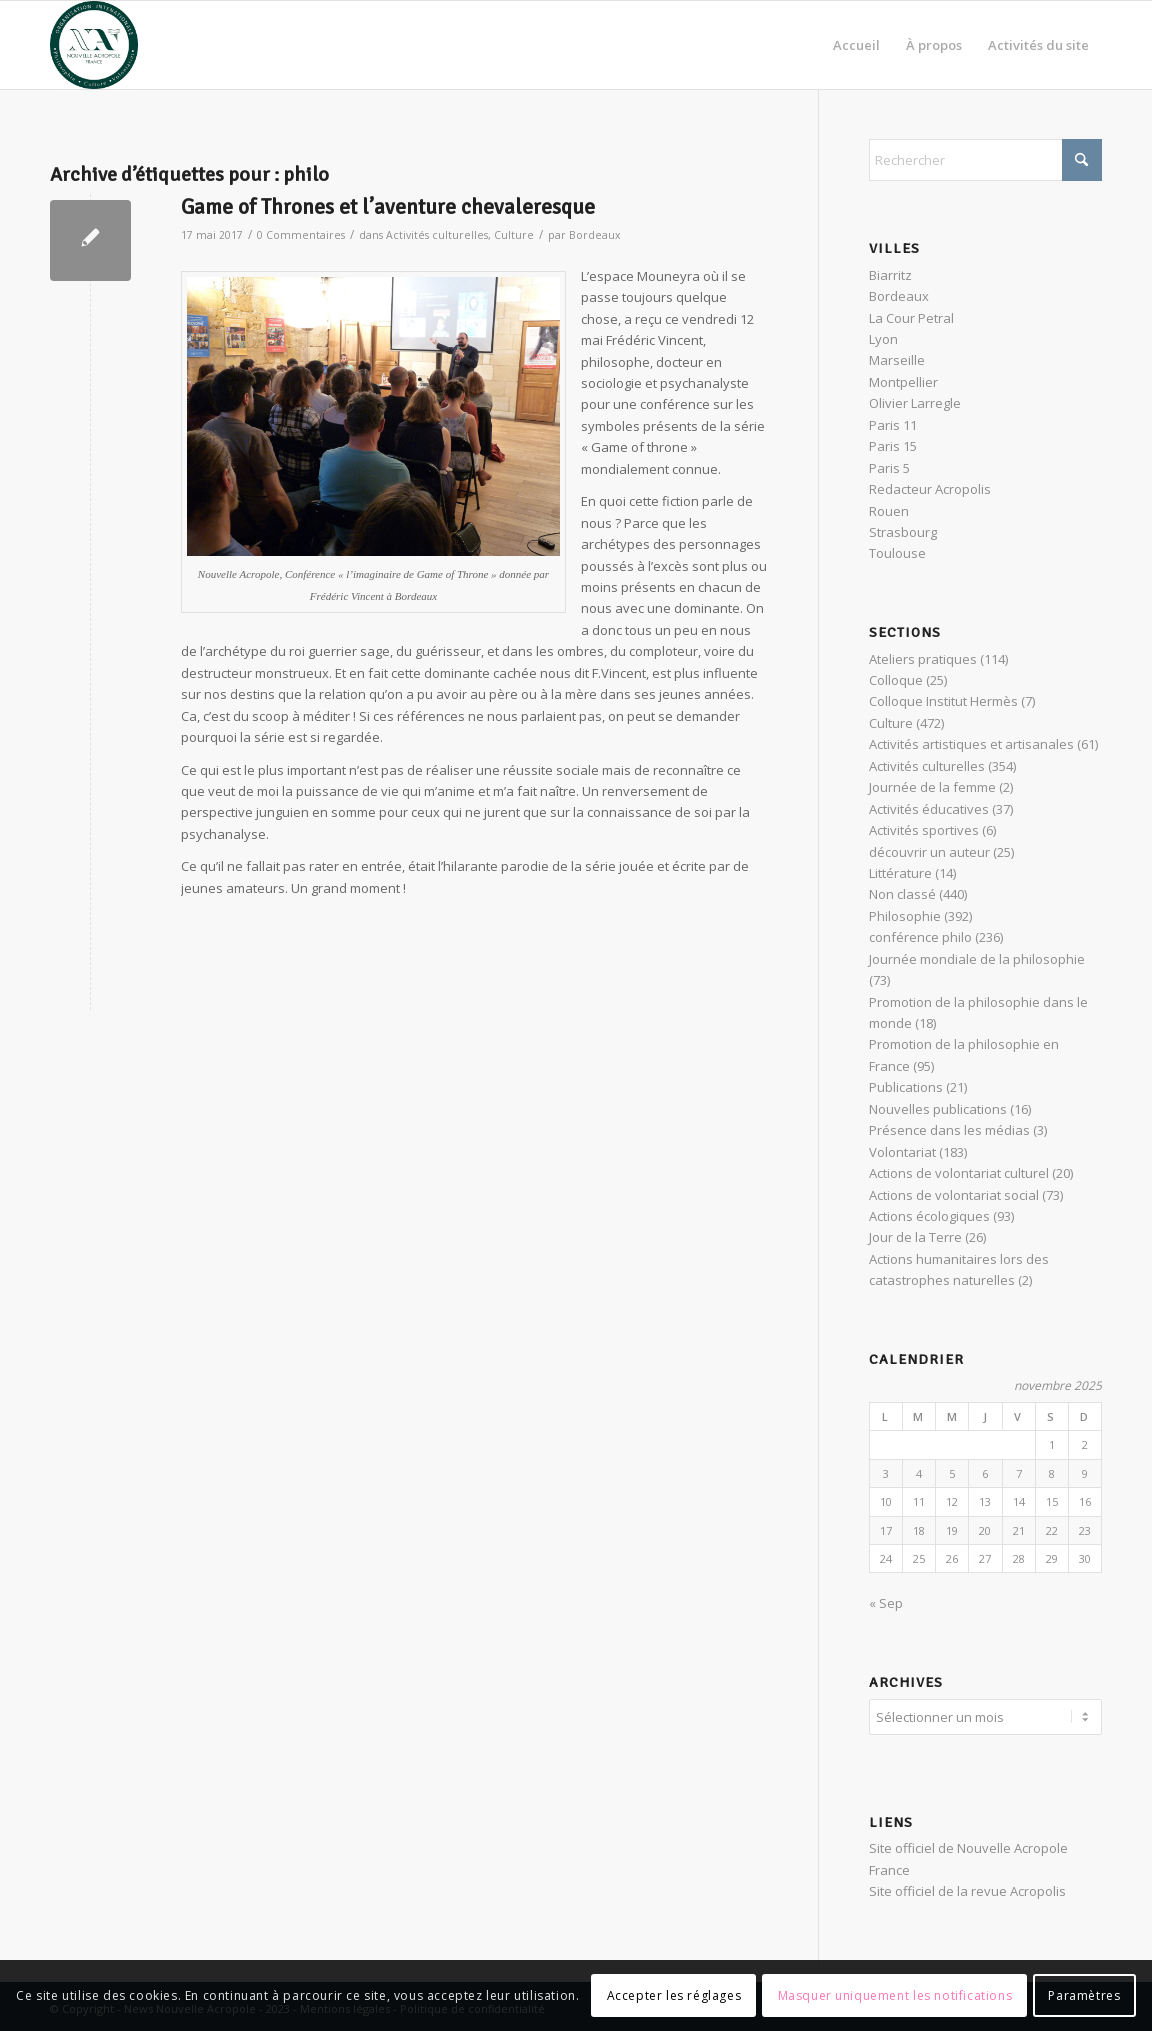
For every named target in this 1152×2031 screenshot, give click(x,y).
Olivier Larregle (915, 403)
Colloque (896, 680)
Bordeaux (595, 235)
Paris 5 (889, 468)
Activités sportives (924, 830)
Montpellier (903, 382)
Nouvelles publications (938, 1109)
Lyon (883, 339)
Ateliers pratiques (923, 659)
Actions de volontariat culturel (959, 1173)
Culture (514, 235)
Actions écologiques (929, 1216)
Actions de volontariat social (954, 1195)
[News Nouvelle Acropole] (94, 45)
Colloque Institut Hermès (943, 701)
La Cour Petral (911, 318)
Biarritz (890, 275)
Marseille (897, 360)
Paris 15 (893, 446)
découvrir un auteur (929, 852)
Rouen (889, 511)
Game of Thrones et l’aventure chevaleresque (388, 207)
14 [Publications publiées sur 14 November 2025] (1019, 1501)
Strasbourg (903, 532)
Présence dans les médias (949, 1130)
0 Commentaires (301, 235)
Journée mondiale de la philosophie (977, 959)
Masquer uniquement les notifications (895, 1995)
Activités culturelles (437, 235)
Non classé (902, 894)
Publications (906, 1087)
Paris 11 (893, 425)
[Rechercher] (985, 160)
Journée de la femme (932, 787)
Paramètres (1084, 1995)
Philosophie (905, 916)
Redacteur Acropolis (930, 489)
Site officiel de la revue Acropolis (967, 1888)
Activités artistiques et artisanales (971, 744)
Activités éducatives (929, 809)
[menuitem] (856, 45)
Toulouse (897, 553)
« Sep (886, 1603)
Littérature (900, 873)
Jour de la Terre (915, 1237)
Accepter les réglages (674, 1995)
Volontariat (902, 1152)
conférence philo (920, 937)
